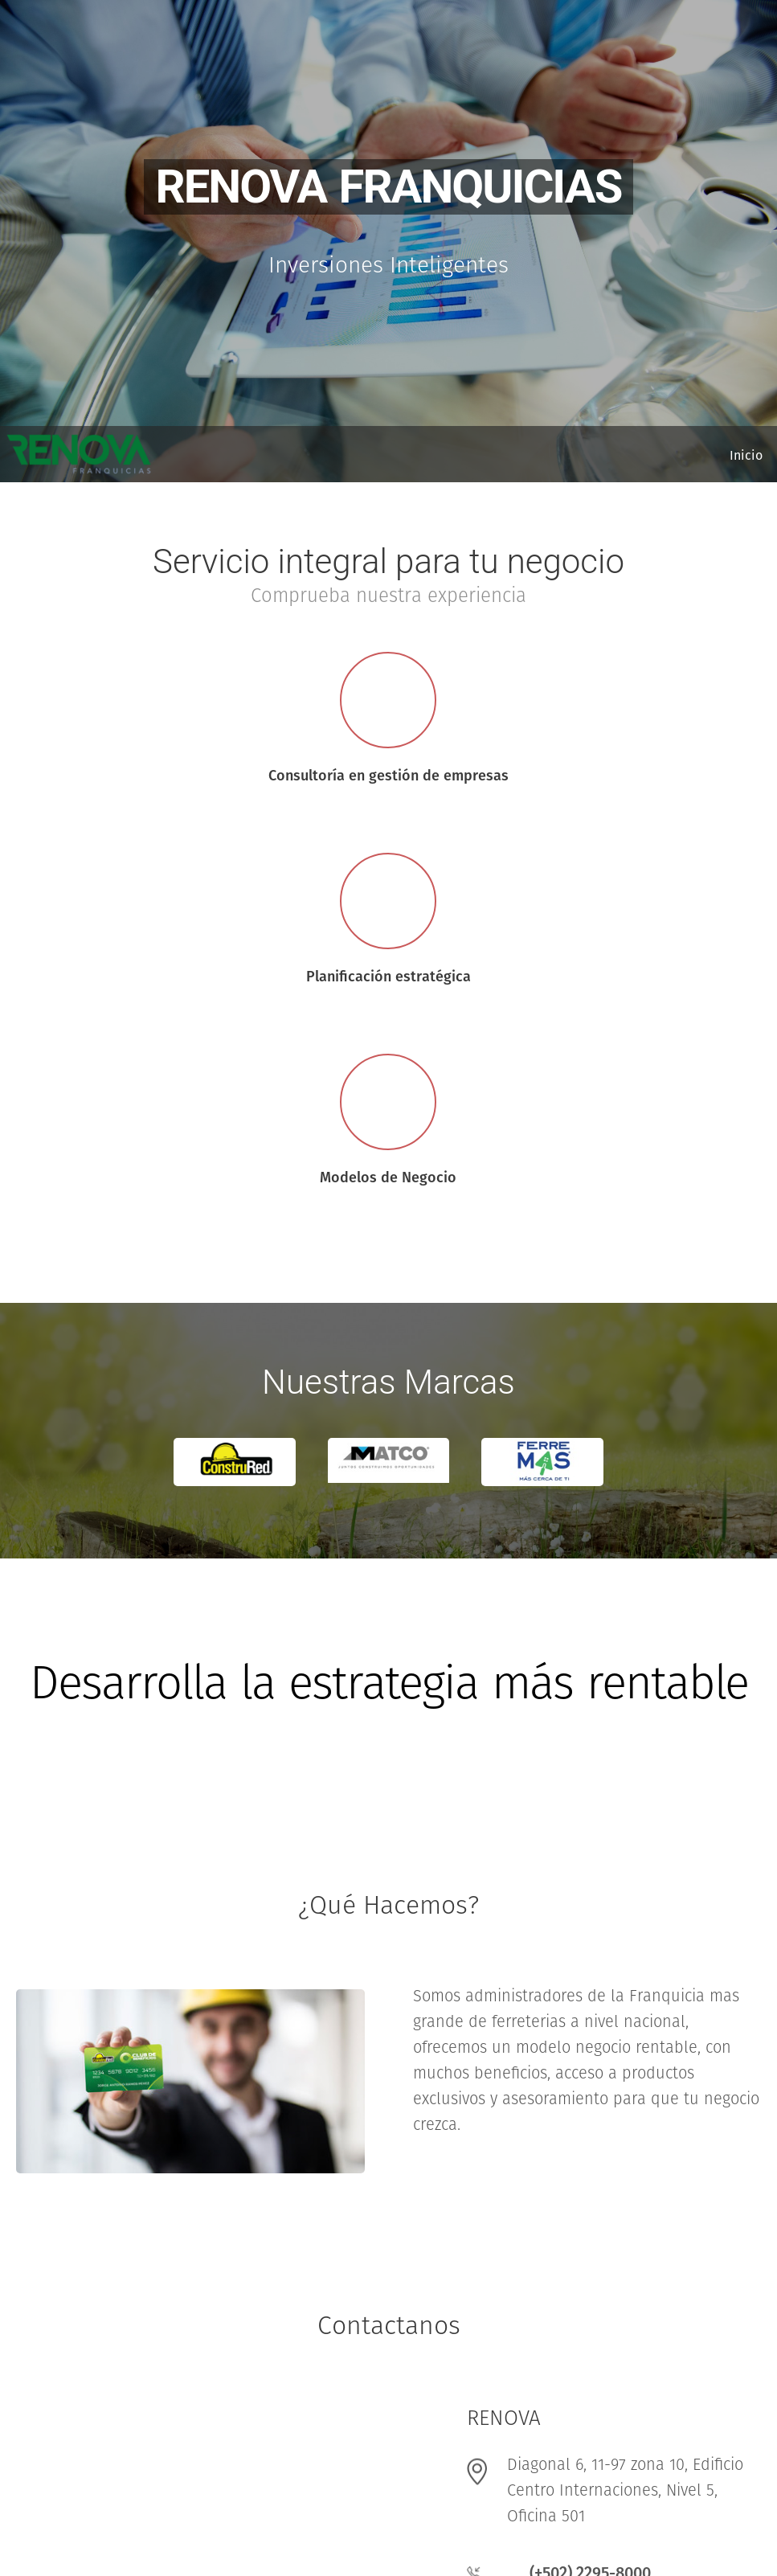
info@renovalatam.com (626, 2251)
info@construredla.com (628, 2281)
